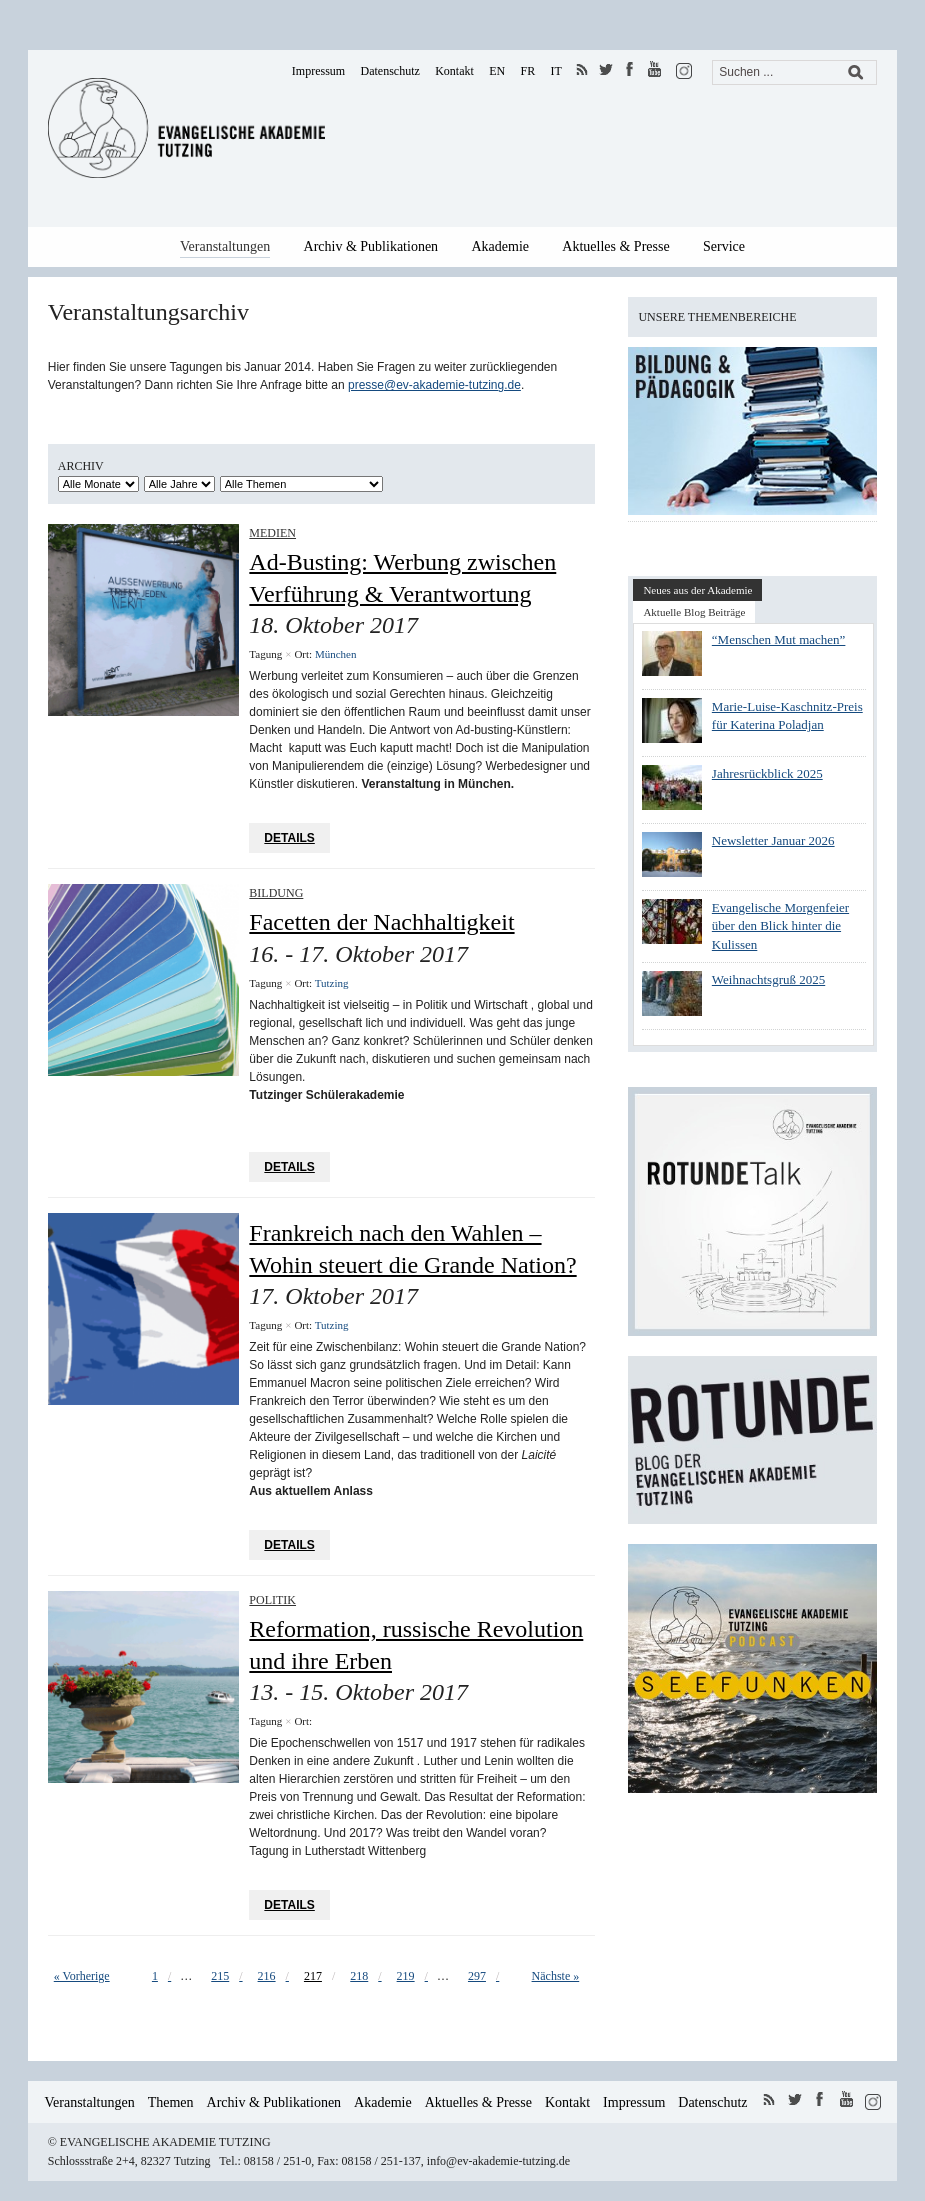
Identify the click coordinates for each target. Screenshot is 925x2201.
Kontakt (454, 71)
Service (724, 246)
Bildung (276, 893)
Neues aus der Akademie (697, 590)
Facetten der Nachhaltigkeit (381, 922)
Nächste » (556, 1976)
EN (497, 71)
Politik (272, 1600)
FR (528, 71)
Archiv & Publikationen (371, 246)
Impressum (318, 71)
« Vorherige (82, 1976)
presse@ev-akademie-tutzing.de (434, 385)
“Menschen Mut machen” (779, 639)
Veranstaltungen (225, 246)
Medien (272, 533)
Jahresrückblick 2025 (767, 773)
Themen (171, 2102)
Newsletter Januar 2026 (773, 840)
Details (289, 838)
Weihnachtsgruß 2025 (768, 979)
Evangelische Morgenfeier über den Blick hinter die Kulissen (780, 925)
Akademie (500, 246)
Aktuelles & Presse (615, 246)
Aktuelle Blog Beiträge (694, 612)
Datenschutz (390, 71)
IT (556, 71)
